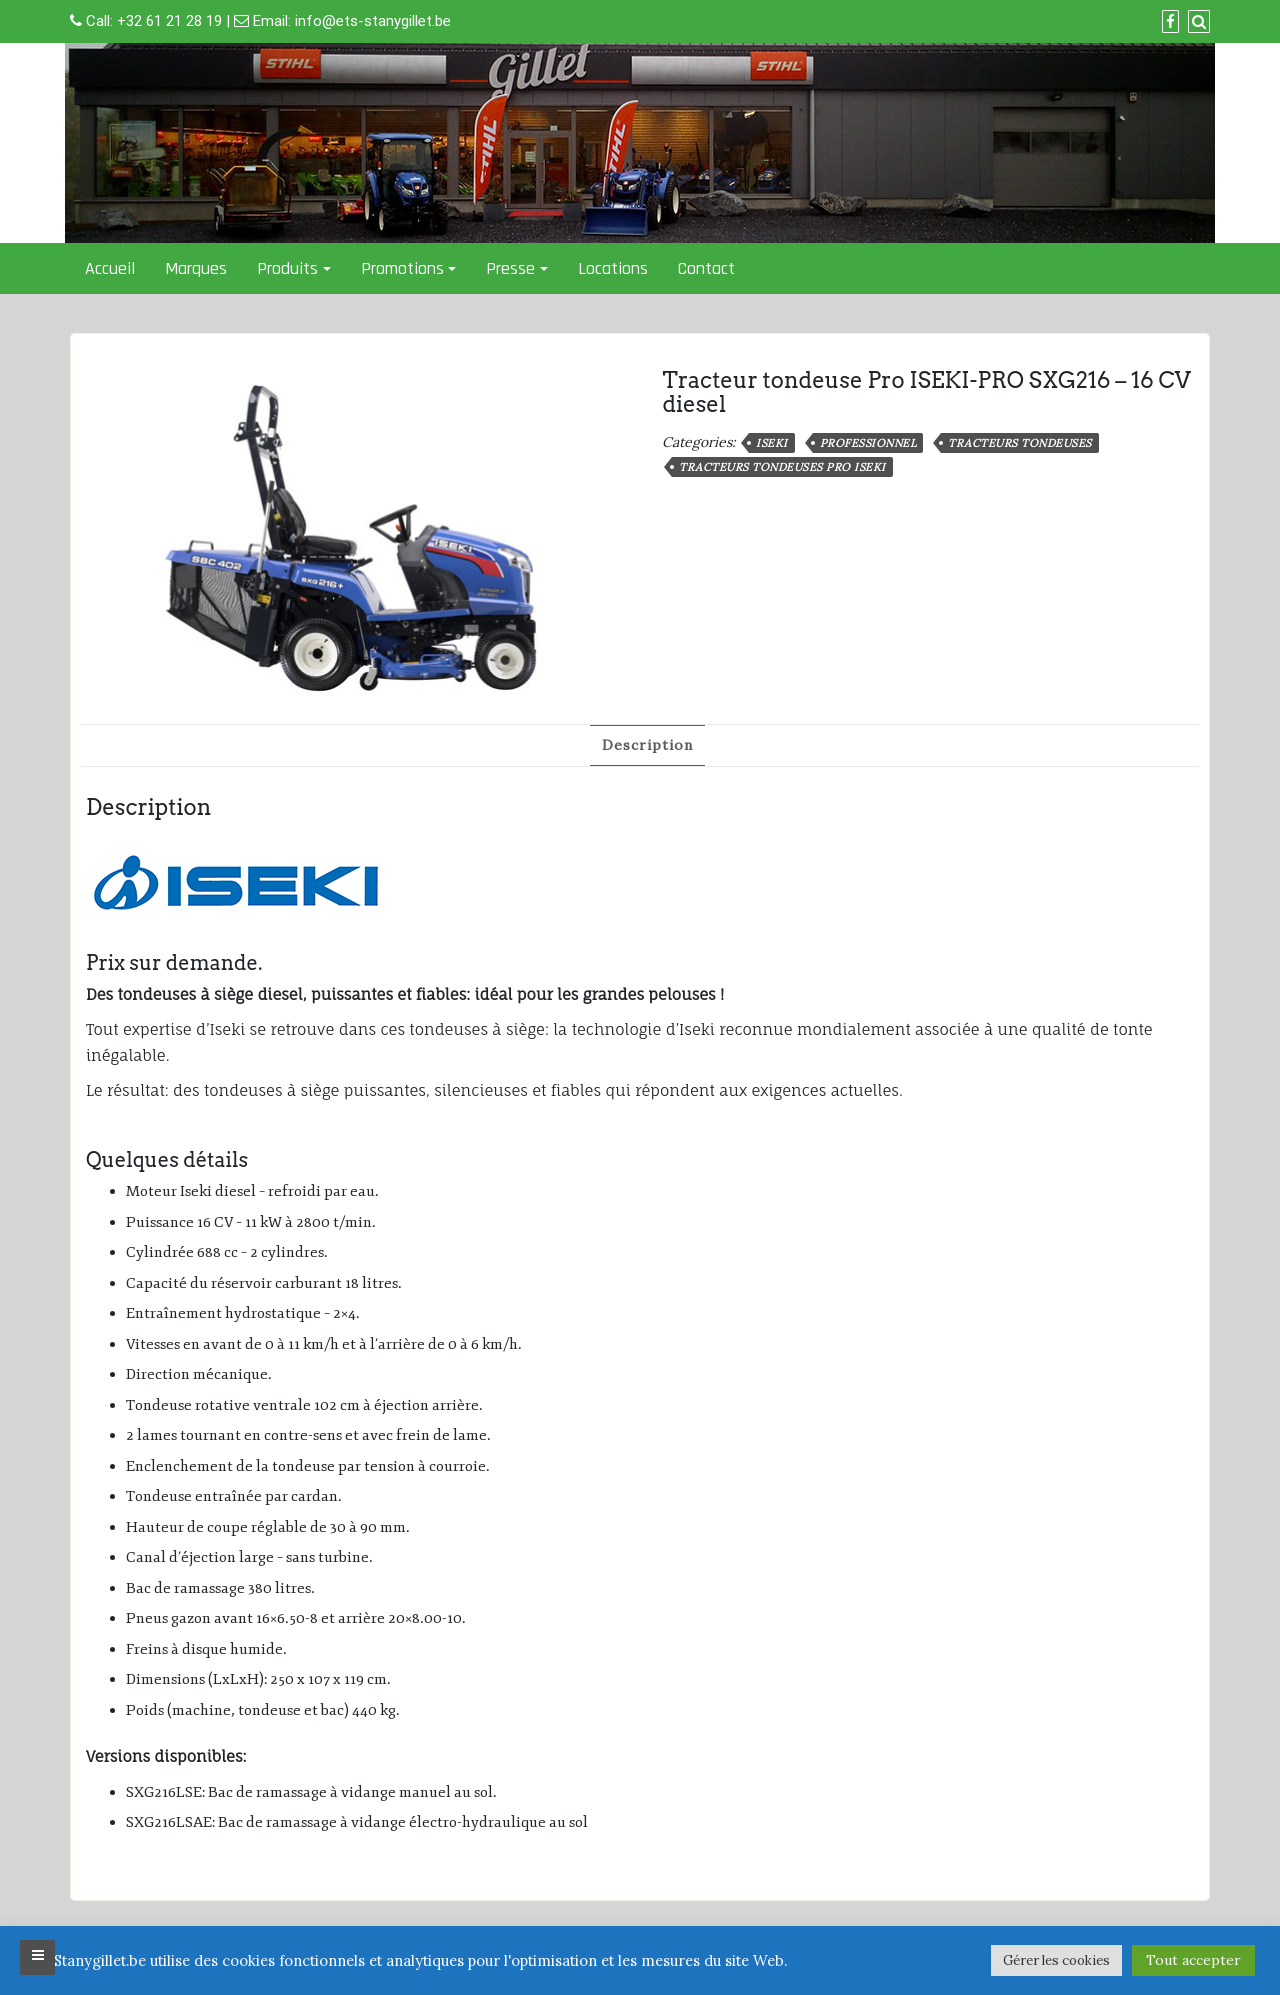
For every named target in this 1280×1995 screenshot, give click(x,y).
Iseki (772, 443)
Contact (706, 268)
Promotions (402, 268)
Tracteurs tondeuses (1020, 443)
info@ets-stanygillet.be (373, 21)
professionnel (868, 443)
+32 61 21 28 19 (169, 21)
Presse (510, 268)
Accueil (110, 268)
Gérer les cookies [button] (1056, 1960)
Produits (287, 268)
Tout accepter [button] (1193, 1960)
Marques (196, 268)
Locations (613, 268)
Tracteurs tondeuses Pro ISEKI (782, 467)
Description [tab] (647, 745)
